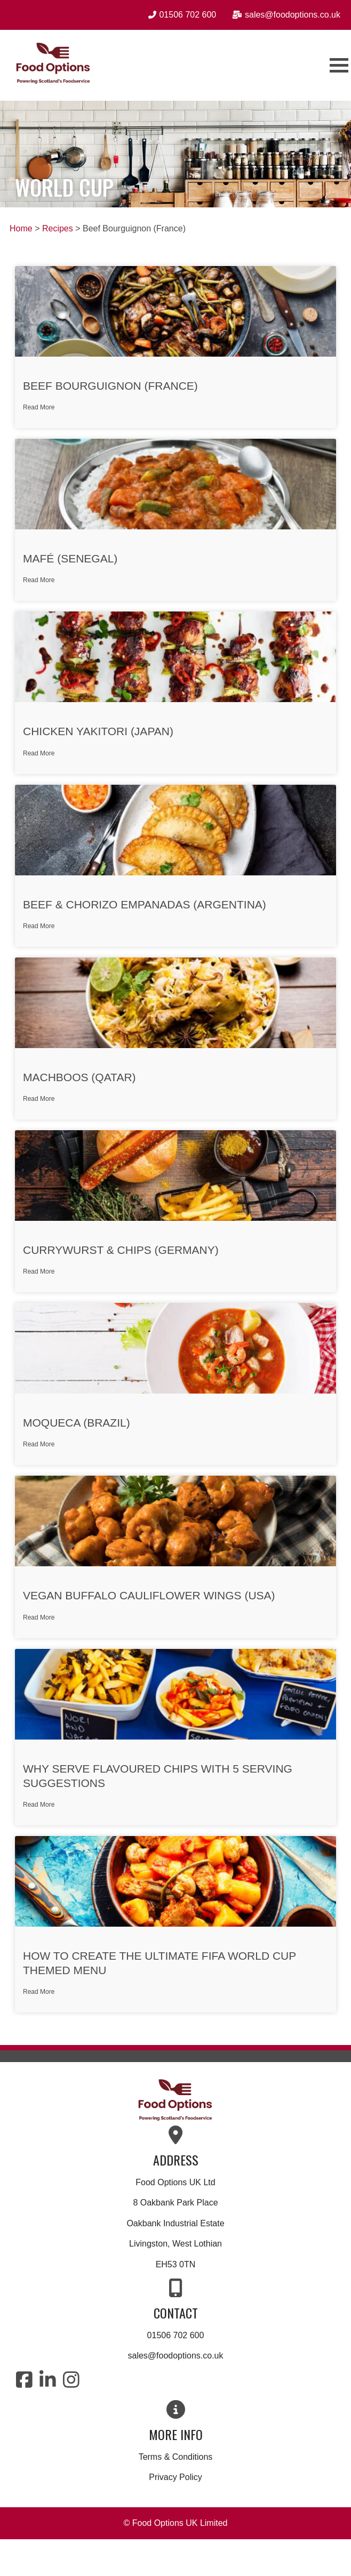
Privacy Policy (175, 2477)
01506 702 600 (175, 2335)
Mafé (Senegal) (70, 558)
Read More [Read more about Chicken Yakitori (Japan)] (38, 753)
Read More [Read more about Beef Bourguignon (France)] (38, 407)
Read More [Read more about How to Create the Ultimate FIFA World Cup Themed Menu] (38, 1991)
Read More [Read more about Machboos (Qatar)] (38, 1098)
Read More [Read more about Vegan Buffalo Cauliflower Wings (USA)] (38, 1617)
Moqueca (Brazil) (76, 1422)
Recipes (57, 228)
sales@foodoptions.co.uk (175, 2355)
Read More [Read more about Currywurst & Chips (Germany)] (38, 1271)
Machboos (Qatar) (79, 1077)
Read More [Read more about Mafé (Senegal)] (38, 580)
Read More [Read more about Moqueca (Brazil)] (38, 1444)
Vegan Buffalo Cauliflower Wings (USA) (149, 1595)
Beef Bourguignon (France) (110, 386)
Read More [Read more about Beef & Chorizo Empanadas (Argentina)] (38, 926)
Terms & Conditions (176, 2456)
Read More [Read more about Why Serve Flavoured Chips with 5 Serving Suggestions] (38, 1804)
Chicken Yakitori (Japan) (98, 731)
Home (21, 228)
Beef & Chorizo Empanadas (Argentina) (144, 904)
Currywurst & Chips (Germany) (121, 1250)
